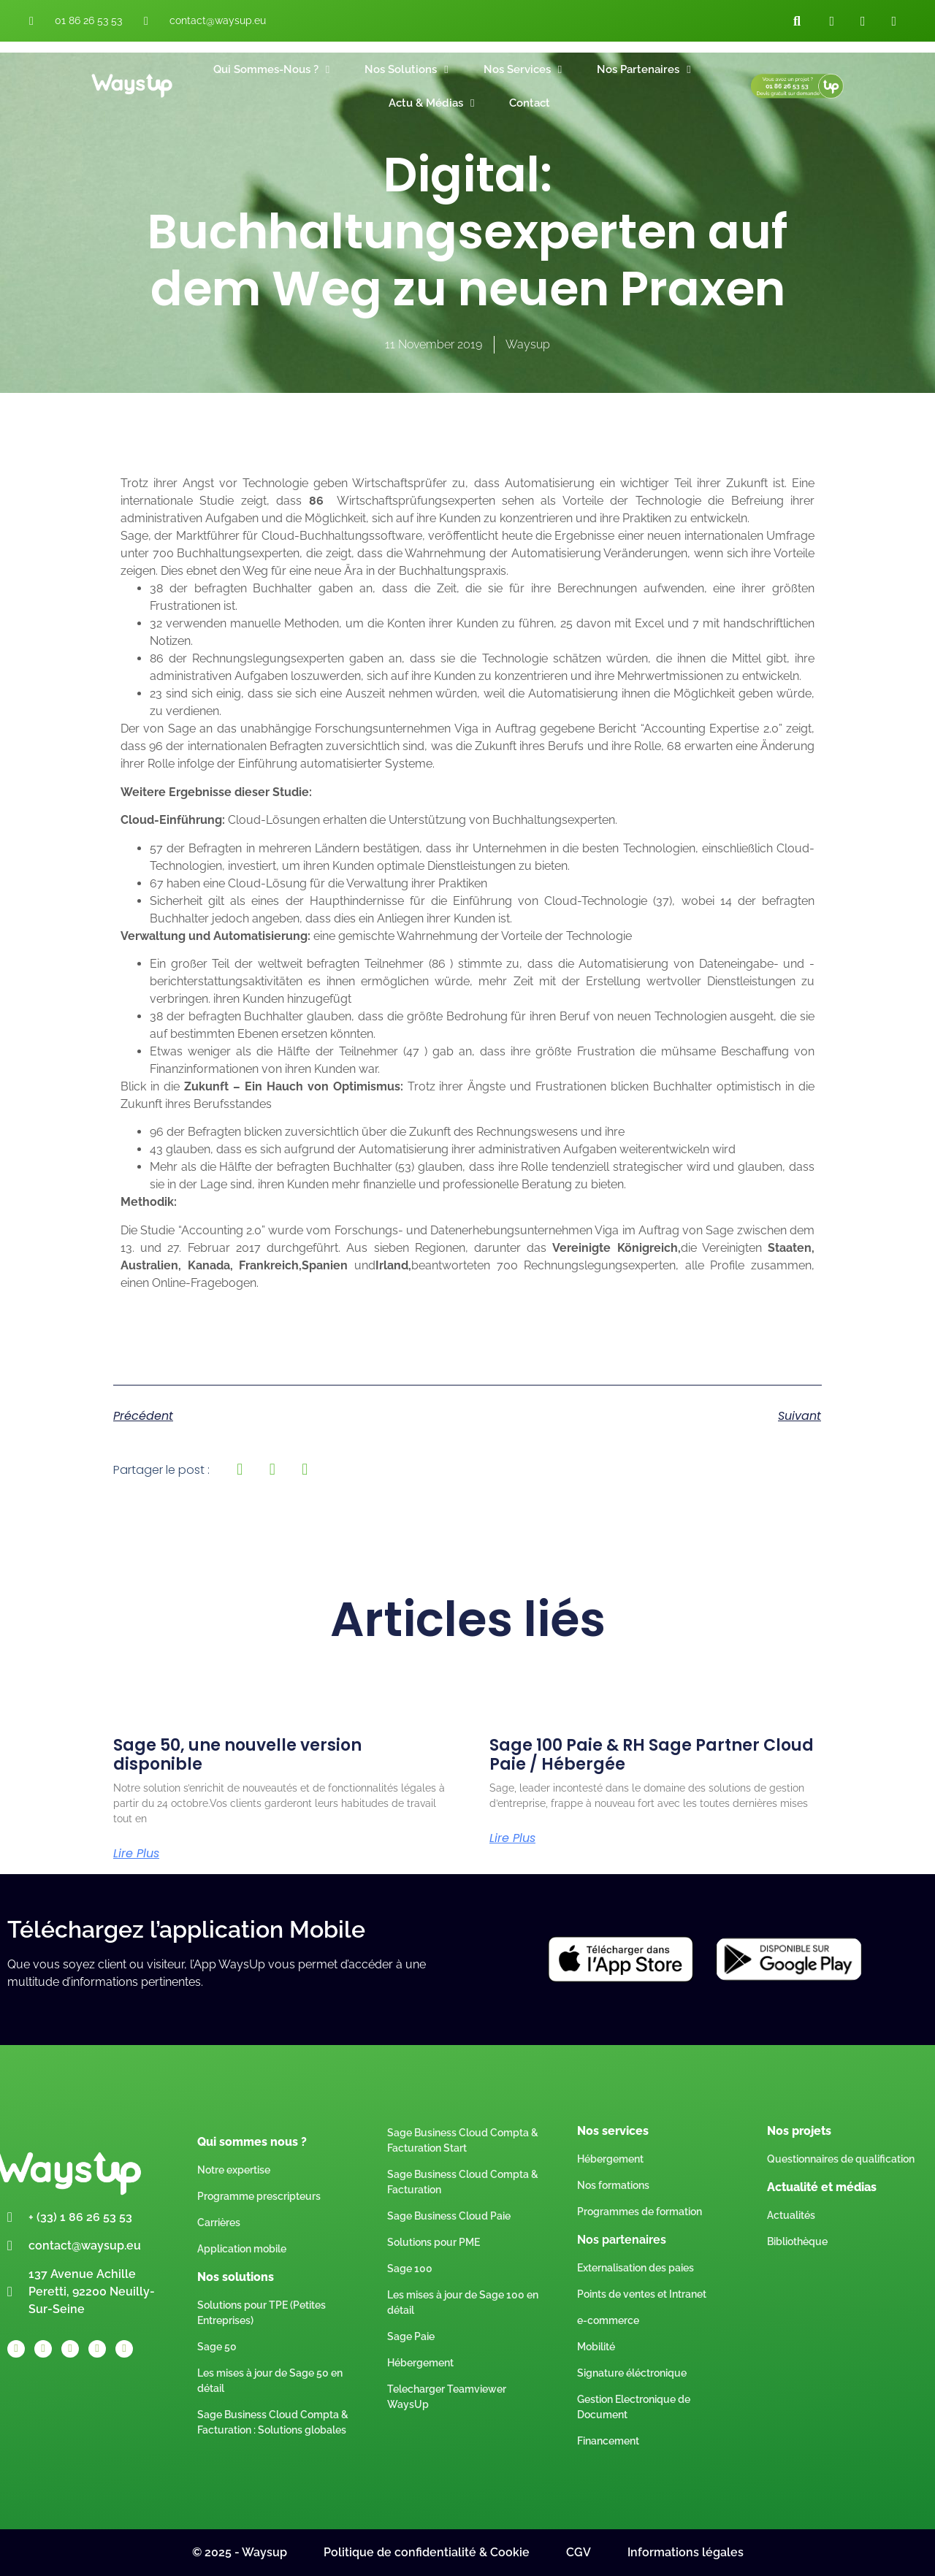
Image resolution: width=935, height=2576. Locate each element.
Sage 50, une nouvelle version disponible (237, 1755)
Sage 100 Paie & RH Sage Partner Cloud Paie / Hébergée (651, 1755)
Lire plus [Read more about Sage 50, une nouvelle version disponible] (136, 1854)
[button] (797, 21)
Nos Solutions (406, 70)
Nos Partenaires (643, 70)
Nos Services (523, 70)
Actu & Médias (431, 103)
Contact (529, 103)
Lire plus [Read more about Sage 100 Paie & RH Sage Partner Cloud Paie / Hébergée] (512, 1838)
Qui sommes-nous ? (271, 70)
